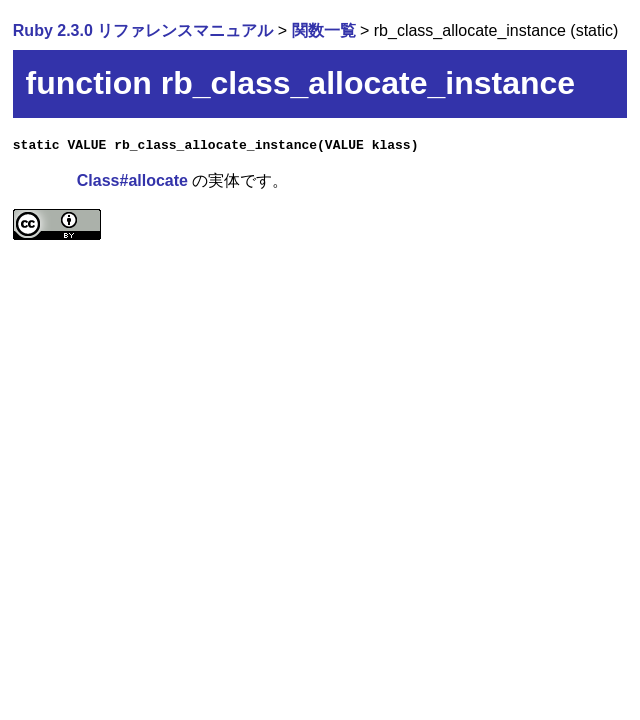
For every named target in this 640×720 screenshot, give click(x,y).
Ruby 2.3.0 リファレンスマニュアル (143, 30)
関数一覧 (324, 30)
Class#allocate (132, 180)
